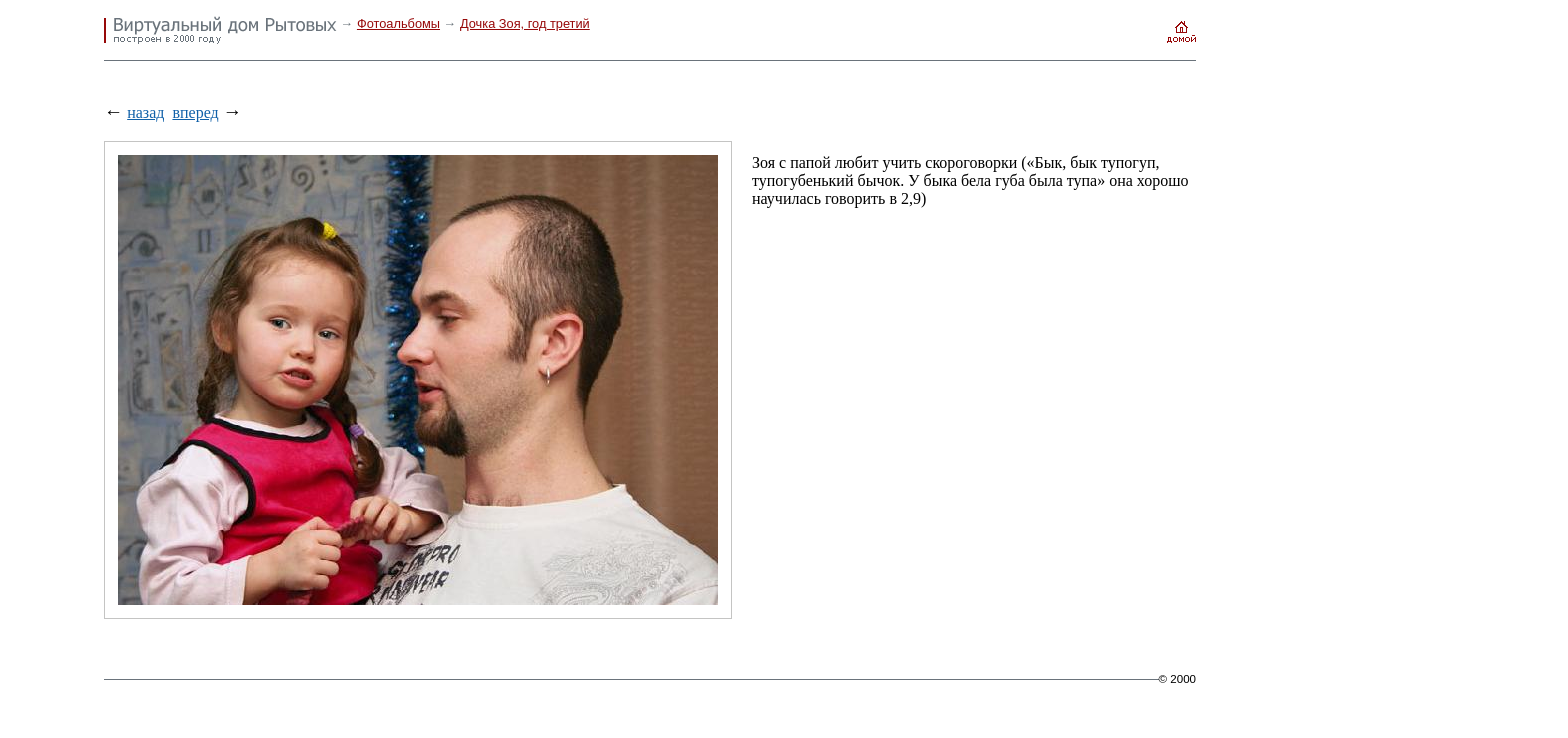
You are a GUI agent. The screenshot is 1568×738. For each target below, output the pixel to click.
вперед (195, 112)
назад (145, 112)
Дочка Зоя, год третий (525, 23)
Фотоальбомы (398, 23)
